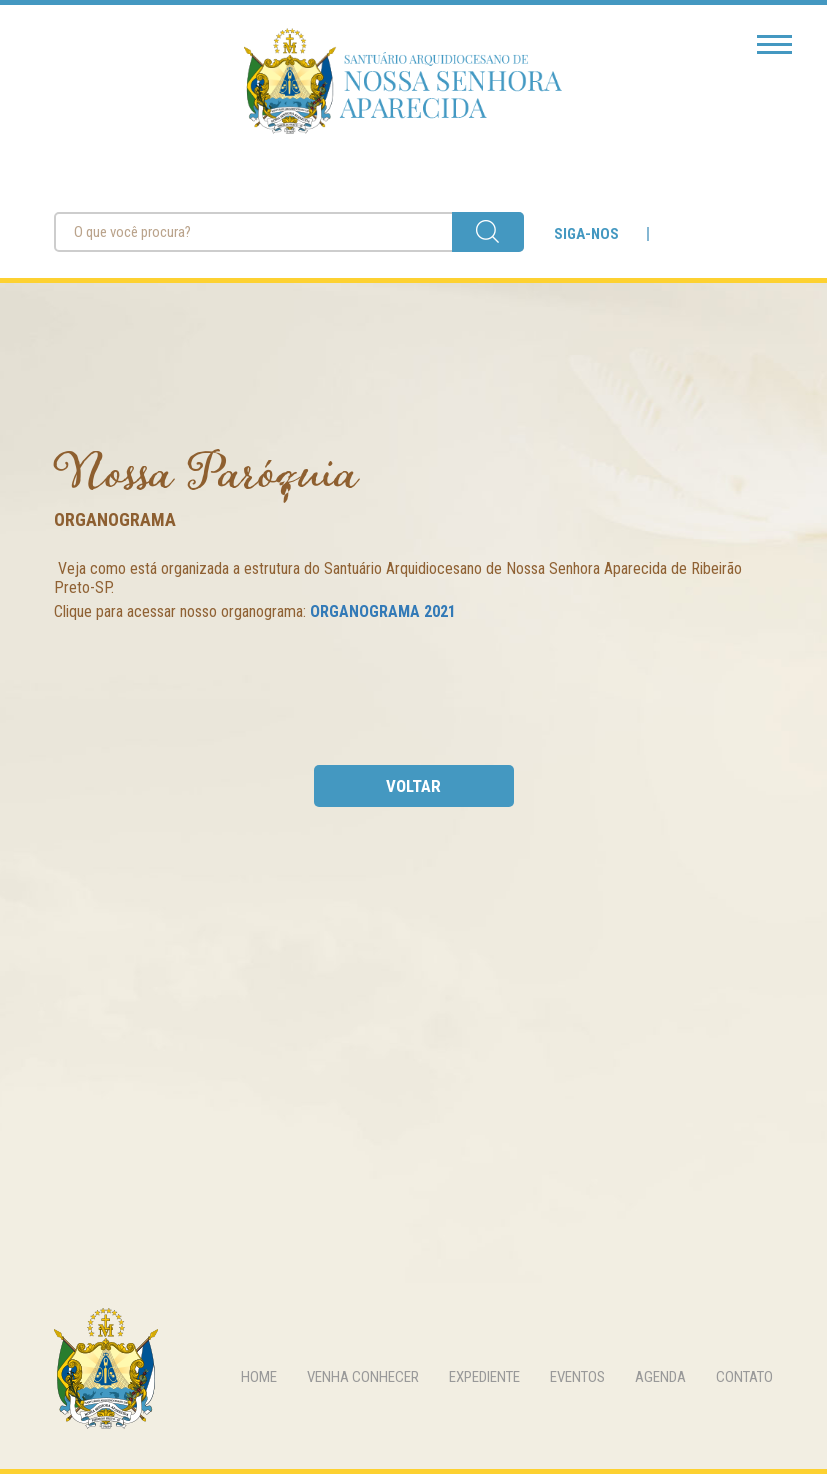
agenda (660, 1377)
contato (744, 1377)
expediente (484, 1377)
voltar (413, 786)
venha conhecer (363, 1377)
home (259, 1377)
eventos (577, 1377)
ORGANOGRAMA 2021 (383, 611)
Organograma (115, 519)
